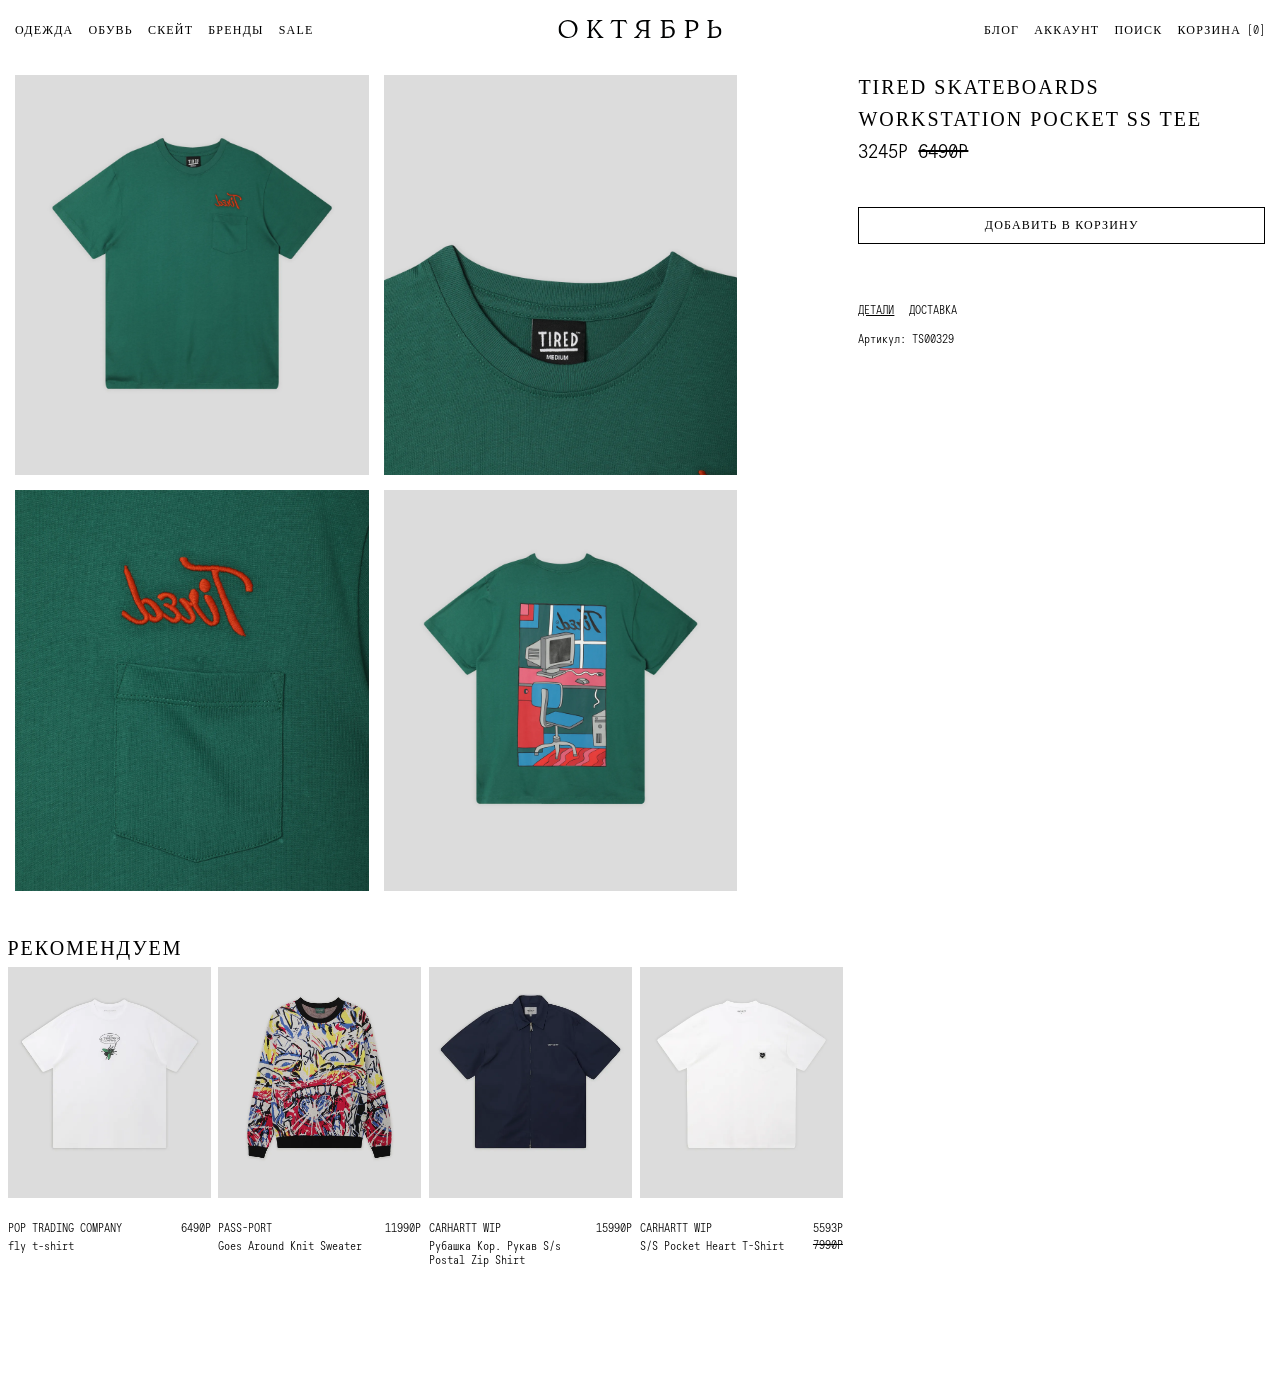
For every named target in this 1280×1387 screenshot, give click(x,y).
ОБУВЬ (110, 30)
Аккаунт (1066, 30)
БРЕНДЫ (235, 30)
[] (1221, 29)
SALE (296, 30)
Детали (876, 310)
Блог (1001, 30)
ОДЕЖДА (44, 30)
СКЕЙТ (170, 30)
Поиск (1138, 30)
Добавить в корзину (1062, 225)
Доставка (933, 310)
